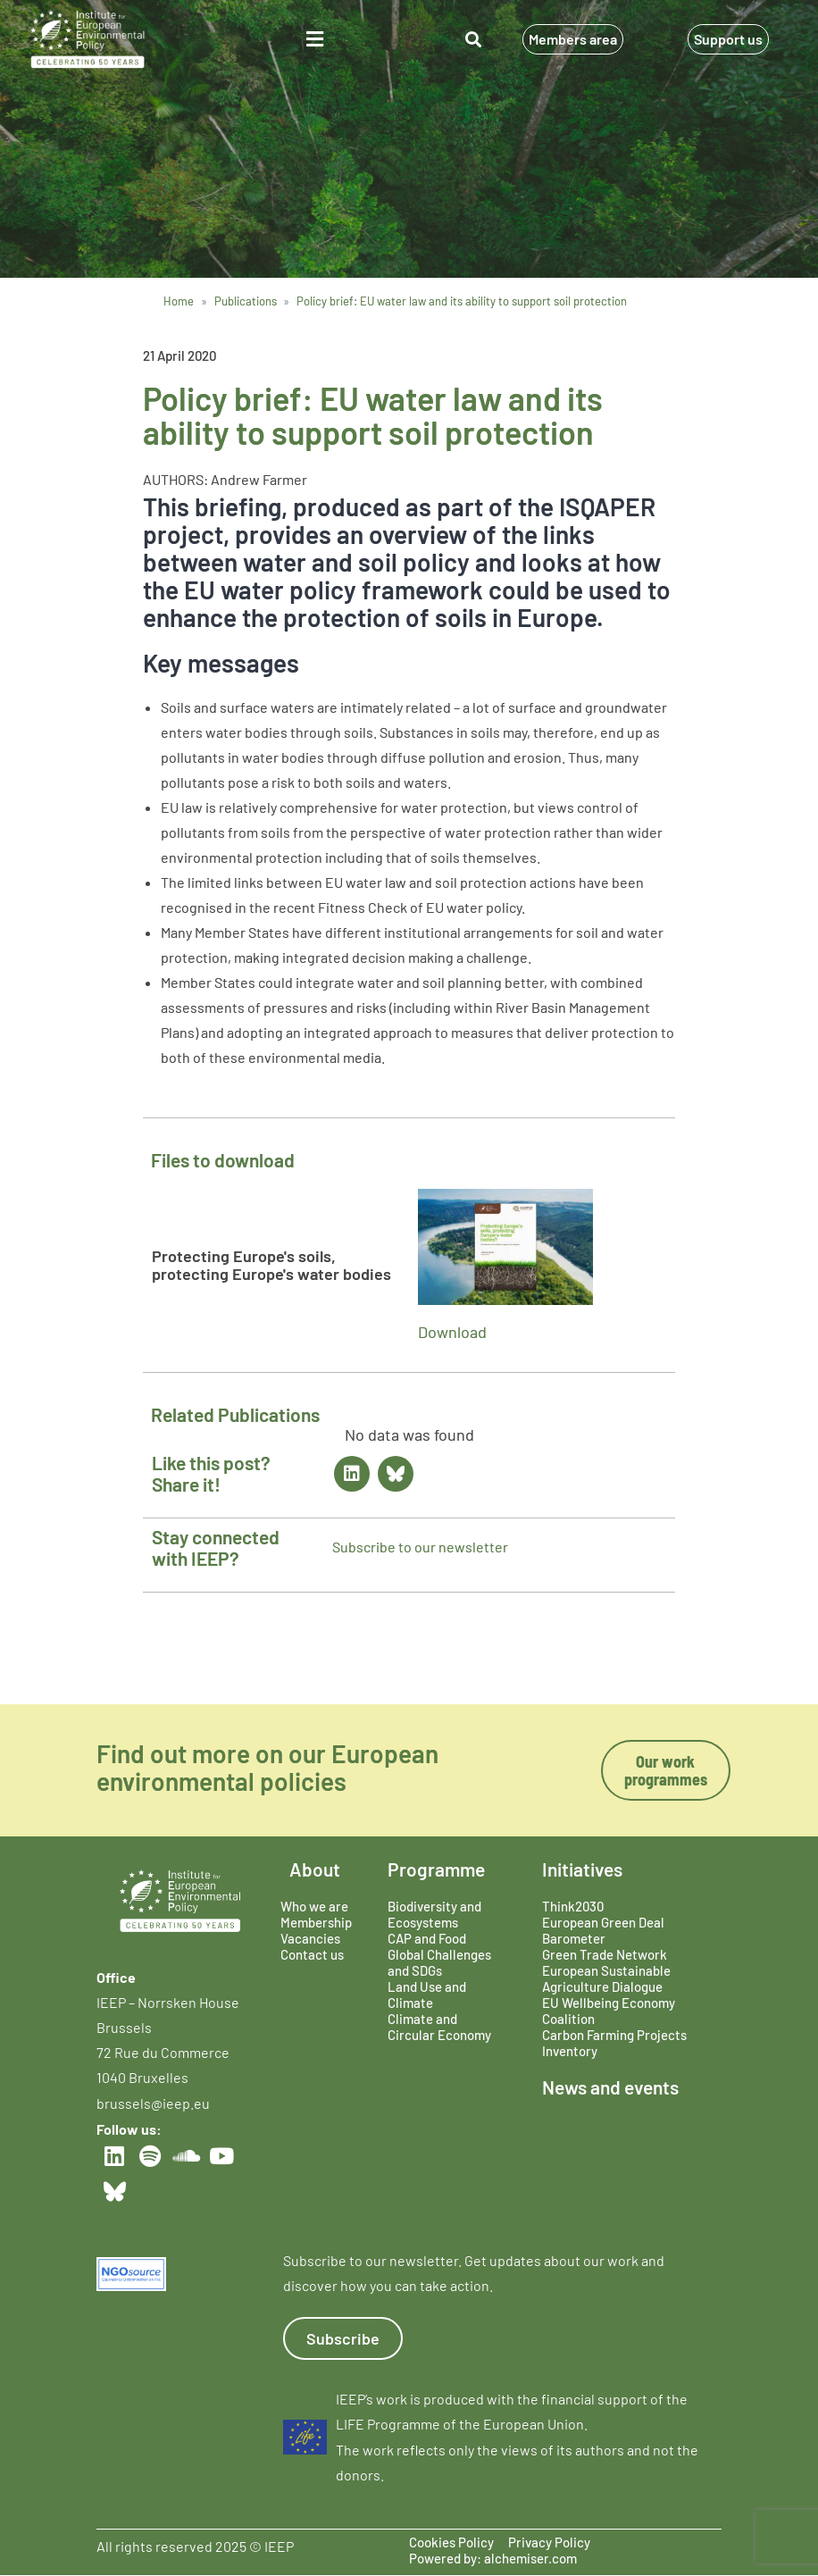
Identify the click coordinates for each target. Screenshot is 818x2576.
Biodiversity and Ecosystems (434, 1914)
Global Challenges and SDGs (439, 1962)
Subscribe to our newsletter (420, 1546)
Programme (436, 1869)
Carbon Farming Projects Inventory (614, 2043)
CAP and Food (427, 1938)
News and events (610, 2087)
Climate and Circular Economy (439, 2027)
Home (178, 301)
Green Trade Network (604, 1954)
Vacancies (310, 1938)
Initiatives (582, 1869)
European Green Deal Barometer (603, 1930)
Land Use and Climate (427, 1994)
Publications (245, 301)
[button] (315, 38)
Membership (316, 1922)
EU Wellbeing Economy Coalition (608, 2011)
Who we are (314, 1906)
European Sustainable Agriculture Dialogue (606, 1978)
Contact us (312, 1954)
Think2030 (573, 1906)
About (314, 1869)
